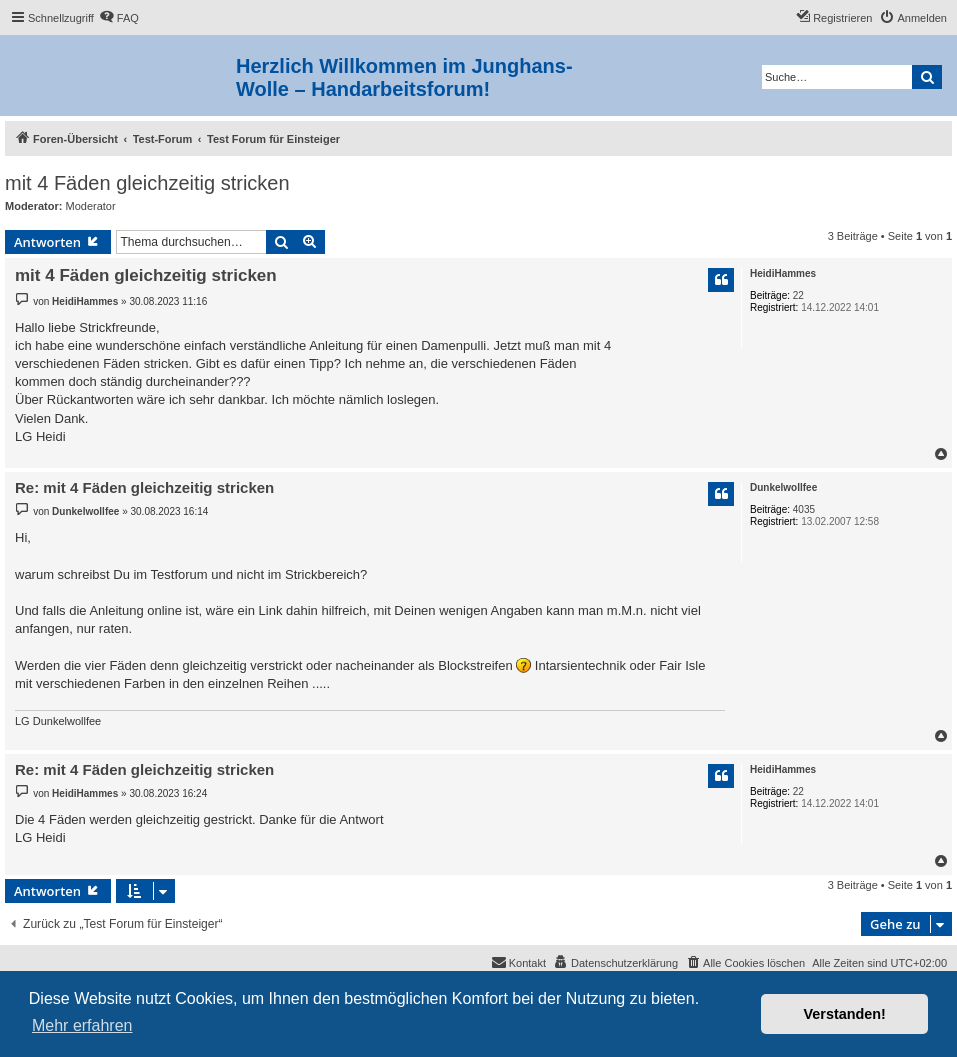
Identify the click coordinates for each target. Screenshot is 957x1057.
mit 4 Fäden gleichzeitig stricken (147, 183)
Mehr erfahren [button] (82, 1025)
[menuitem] (119, 18)
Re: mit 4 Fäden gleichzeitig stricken (144, 487)
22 (798, 295)
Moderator (91, 206)
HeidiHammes (783, 273)
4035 (804, 509)
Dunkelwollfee (783, 487)
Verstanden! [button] (845, 1014)
